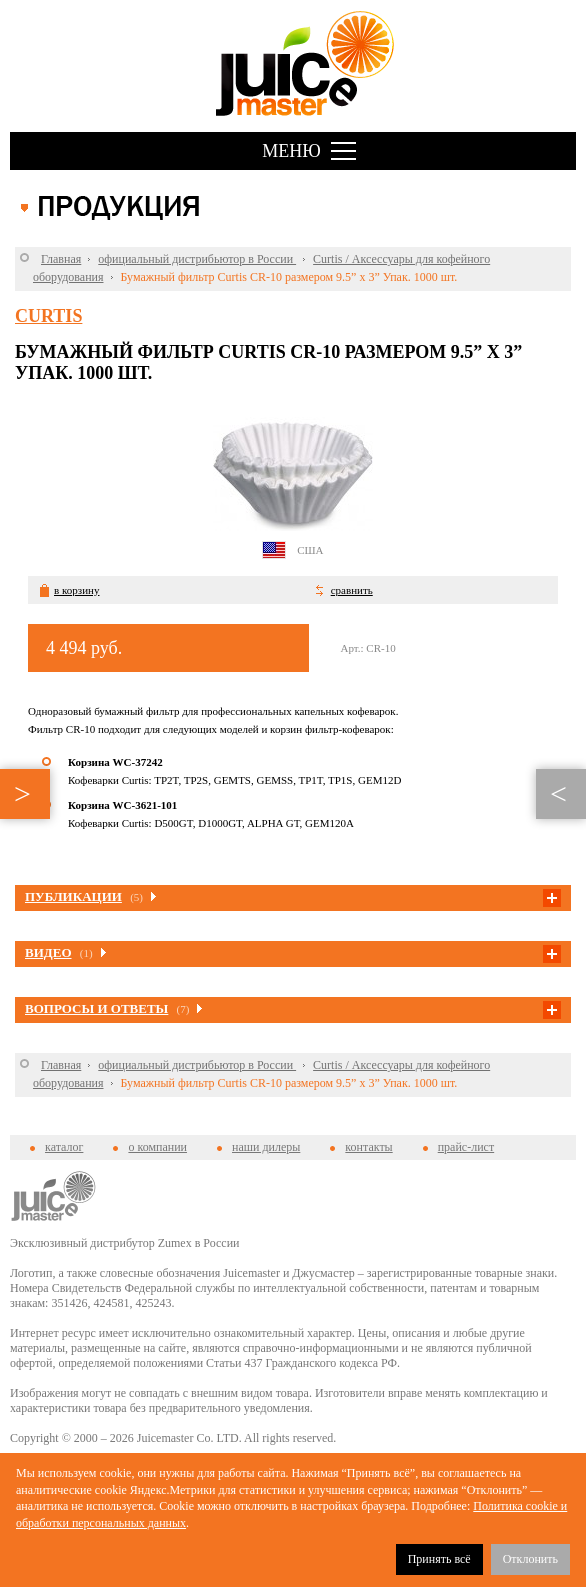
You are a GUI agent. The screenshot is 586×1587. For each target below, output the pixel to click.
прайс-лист (466, 1147)
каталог (64, 1147)
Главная (61, 259)
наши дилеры (266, 1147)
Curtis (48, 316)
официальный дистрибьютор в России (197, 259)
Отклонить (530, 1559)
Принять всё (439, 1559)
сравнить (352, 590)
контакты (368, 1147)
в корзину (76, 590)
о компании (157, 1147)
